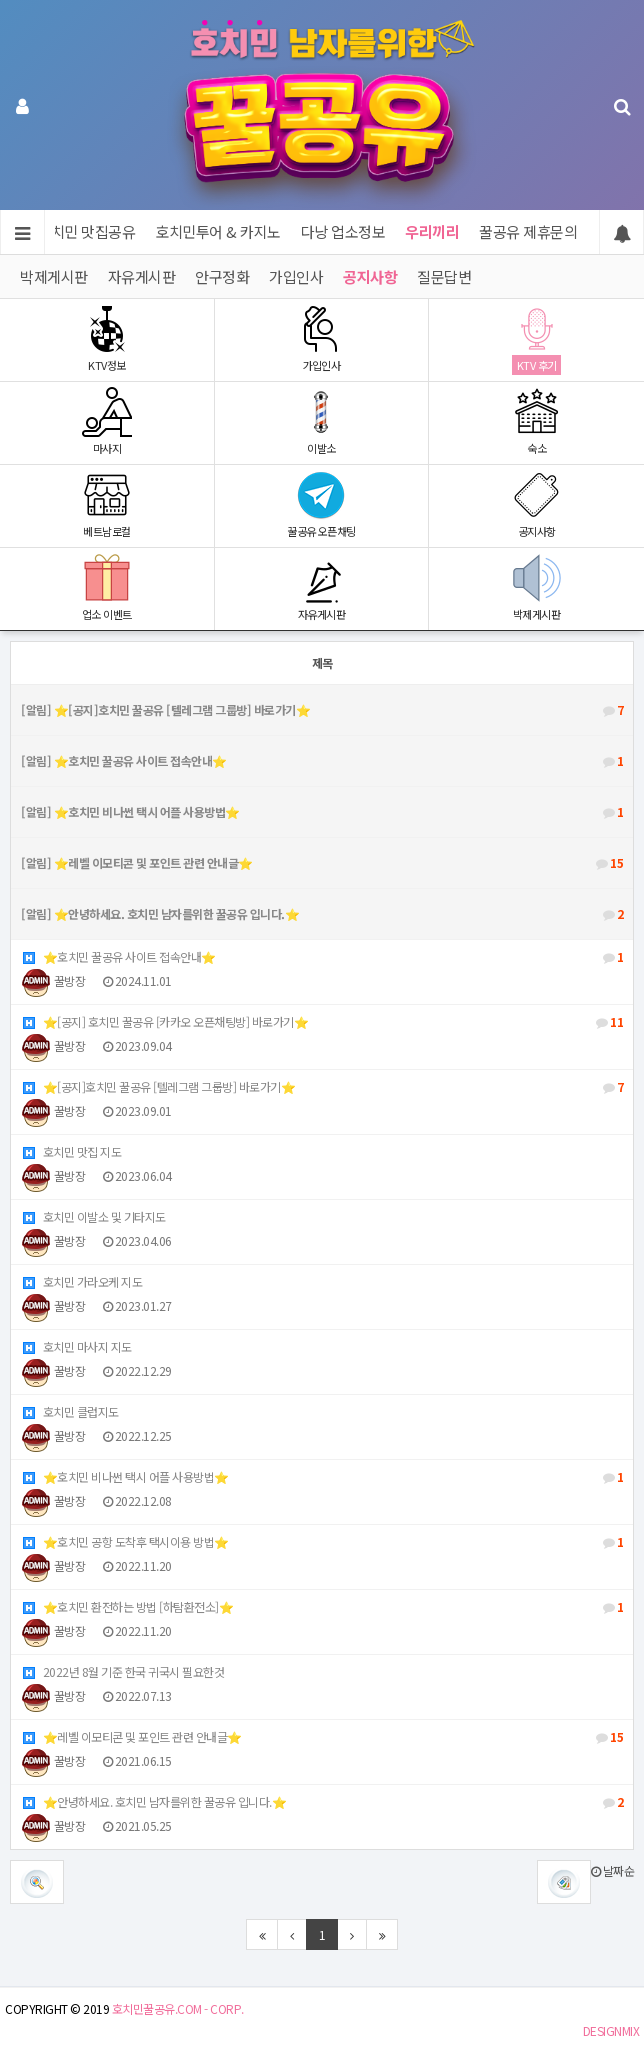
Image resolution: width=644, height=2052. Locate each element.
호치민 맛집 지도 (71, 1151)
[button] (564, 1882)
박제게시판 (54, 276)
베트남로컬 (107, 504)
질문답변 (444, 276)
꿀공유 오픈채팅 (322, 504)
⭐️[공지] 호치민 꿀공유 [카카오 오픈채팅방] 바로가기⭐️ (322, 1022)
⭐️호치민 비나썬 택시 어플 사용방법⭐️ (322, 1477)
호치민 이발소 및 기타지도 (93, 1216)
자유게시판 (142, 276)
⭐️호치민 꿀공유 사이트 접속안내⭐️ (322, 957)
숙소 (536, 421)
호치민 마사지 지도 (76, 1346)
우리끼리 (433, 231)
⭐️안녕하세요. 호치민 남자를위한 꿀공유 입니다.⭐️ (322, 1802)
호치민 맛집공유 (87, 231)
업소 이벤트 (107, 587)
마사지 (107, 421)
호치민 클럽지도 (70, 1411)
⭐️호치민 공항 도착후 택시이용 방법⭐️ (322, 1542)
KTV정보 (107, 338)
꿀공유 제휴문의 (529, 231)
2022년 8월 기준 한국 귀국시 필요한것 (122, 1671)
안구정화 (222, 276)
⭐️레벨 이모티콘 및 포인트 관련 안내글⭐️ (322, 1737)
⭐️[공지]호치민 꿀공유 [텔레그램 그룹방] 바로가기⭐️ (322, 1087)
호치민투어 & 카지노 (219, 231)
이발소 (322, 421)
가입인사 (296, 276)
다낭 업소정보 (343, 231)
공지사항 (370, 276)
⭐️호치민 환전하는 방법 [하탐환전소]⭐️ (322, 1607)
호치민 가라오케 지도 (81, 1281)
